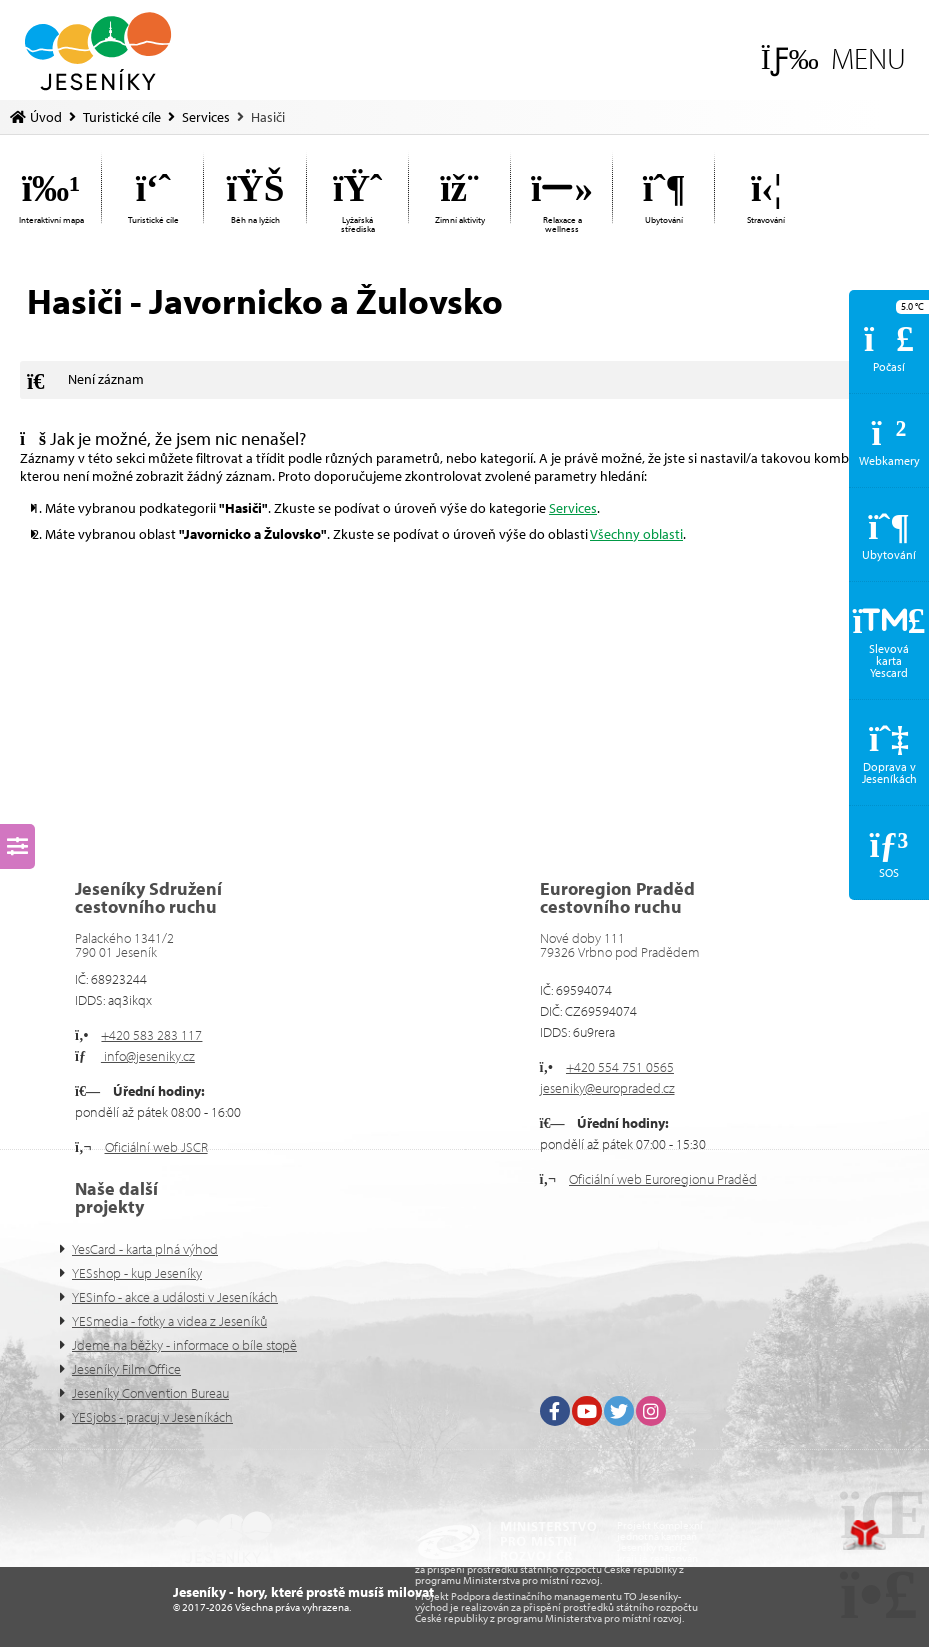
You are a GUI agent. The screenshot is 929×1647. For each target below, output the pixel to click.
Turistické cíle (122, 117)
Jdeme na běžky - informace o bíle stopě (184, 1345)
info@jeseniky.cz (148, 1056)
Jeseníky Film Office (126, 1369)
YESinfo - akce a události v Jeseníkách (175, 1297)
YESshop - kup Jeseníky (137, 1273)
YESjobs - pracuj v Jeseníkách (152, 1417)
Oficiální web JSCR (156, 1147)
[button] (833, 58)
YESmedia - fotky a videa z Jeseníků (169, 1321)
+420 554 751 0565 (620, 1067)
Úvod (98, 51)
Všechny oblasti (636, 534)
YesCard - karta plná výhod (145, 1249)
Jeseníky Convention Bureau (150, 1393)
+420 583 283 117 (151, 1035)
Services (206, 117)
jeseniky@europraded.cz (607, 1088)
